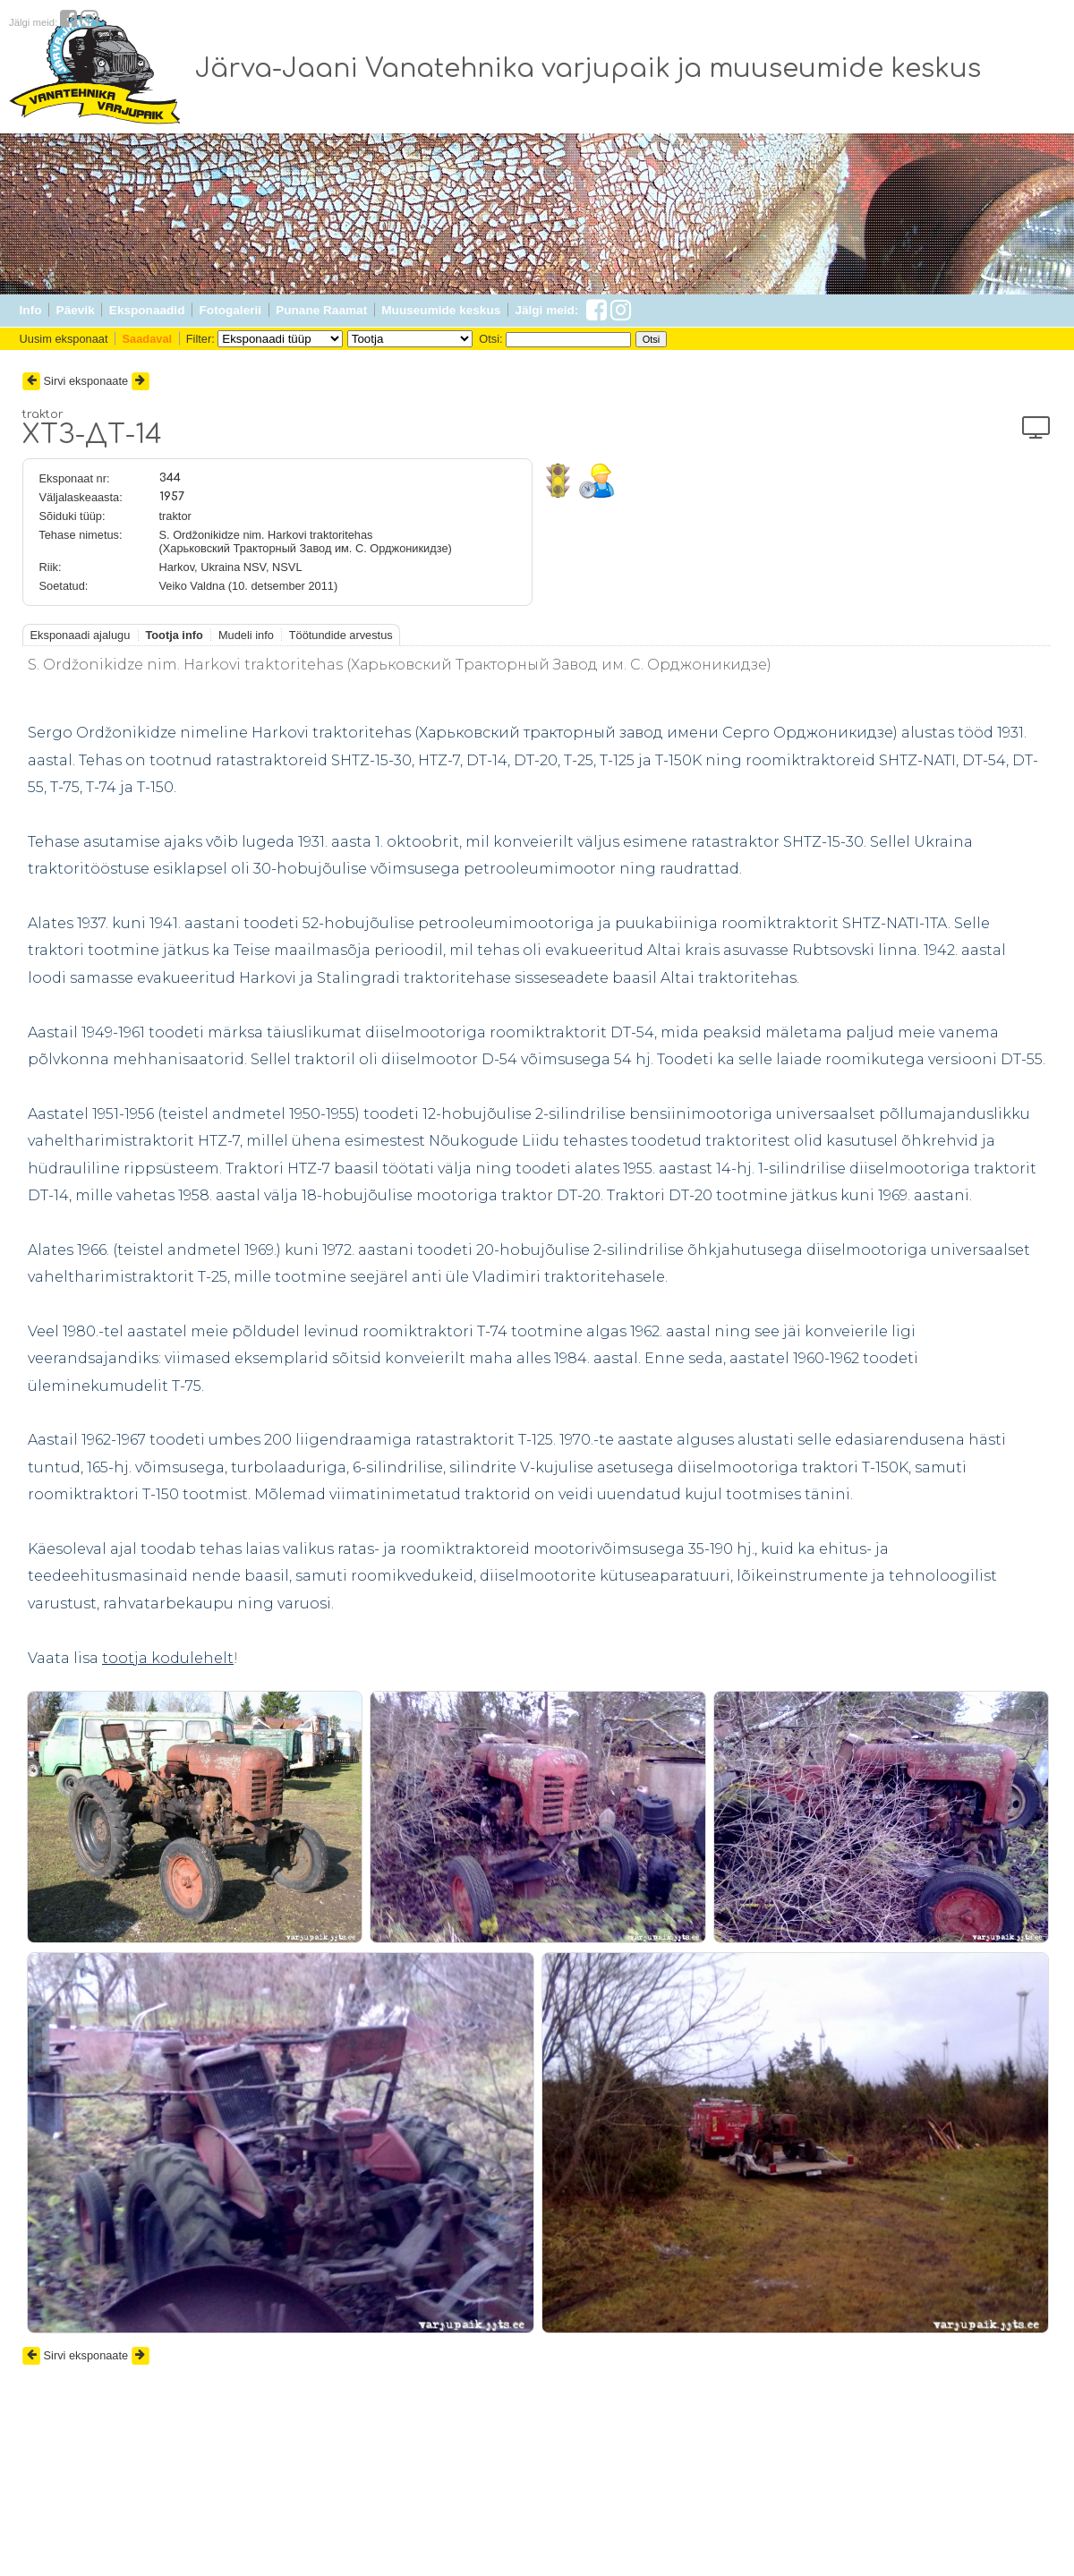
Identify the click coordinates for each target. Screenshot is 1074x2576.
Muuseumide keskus (440, 310)
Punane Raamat (321, 310)
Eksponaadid (147, 310)
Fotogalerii (230, 310)
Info (31, 310)
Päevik (75, 310)
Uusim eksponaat (64, 338)
